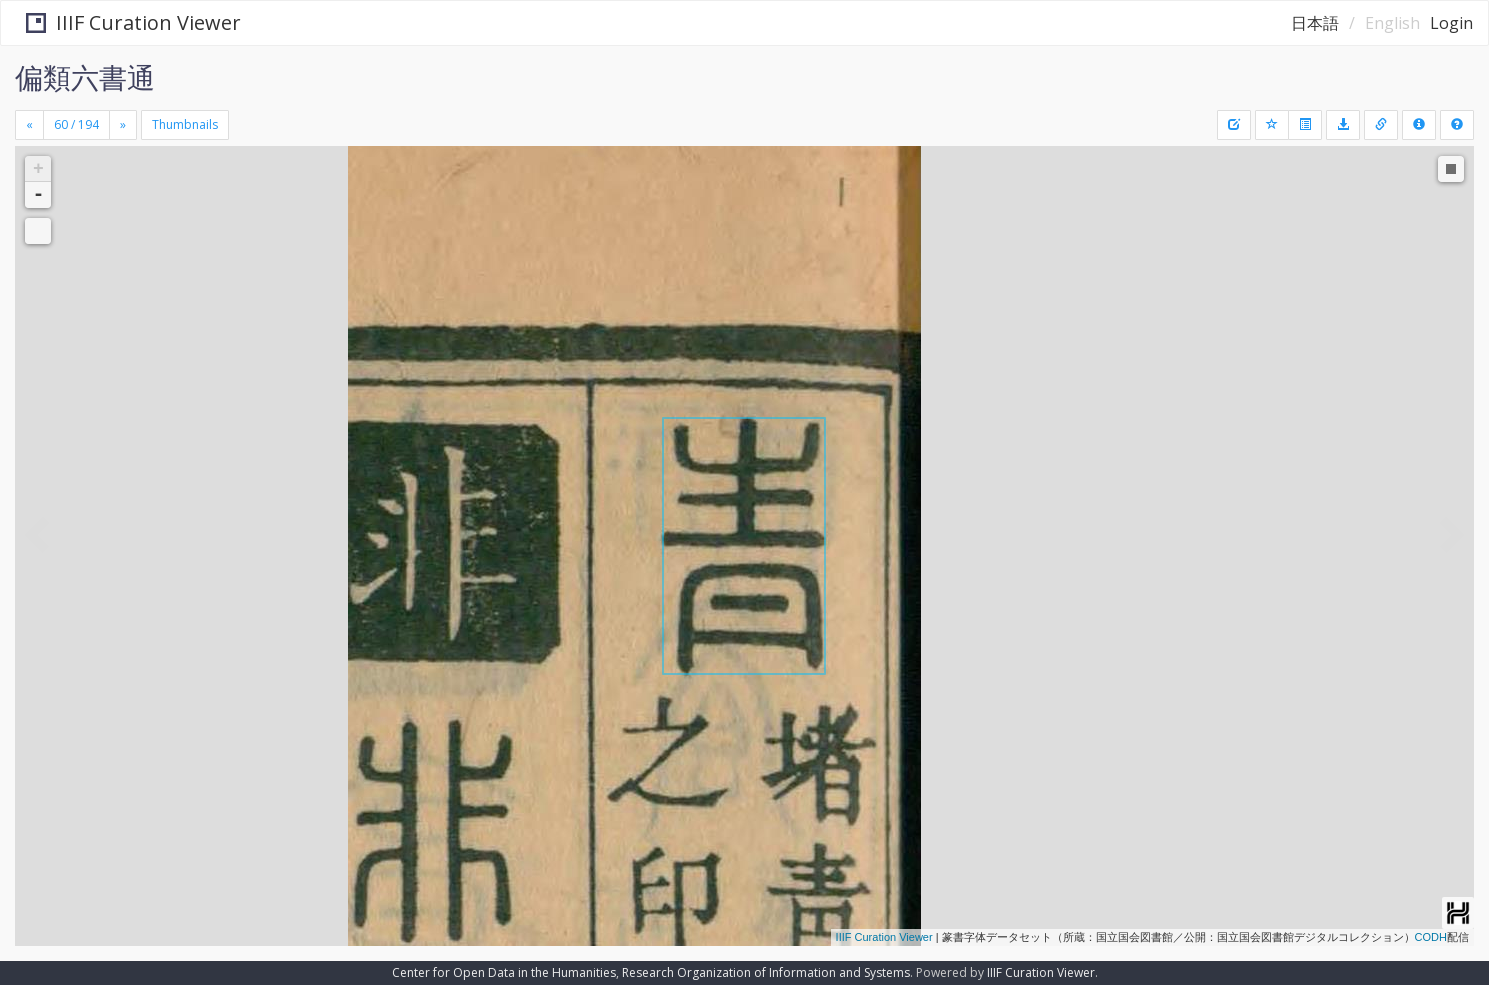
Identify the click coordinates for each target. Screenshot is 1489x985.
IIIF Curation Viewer (124, 22)
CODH (1431, 937)
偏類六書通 (85, 77)
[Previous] (29, 125)
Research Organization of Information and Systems (766, 972)
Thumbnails (185, 124)
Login (1451, 23)
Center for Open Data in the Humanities (504, 972)
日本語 (1315, 23)
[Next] (123, 125)
